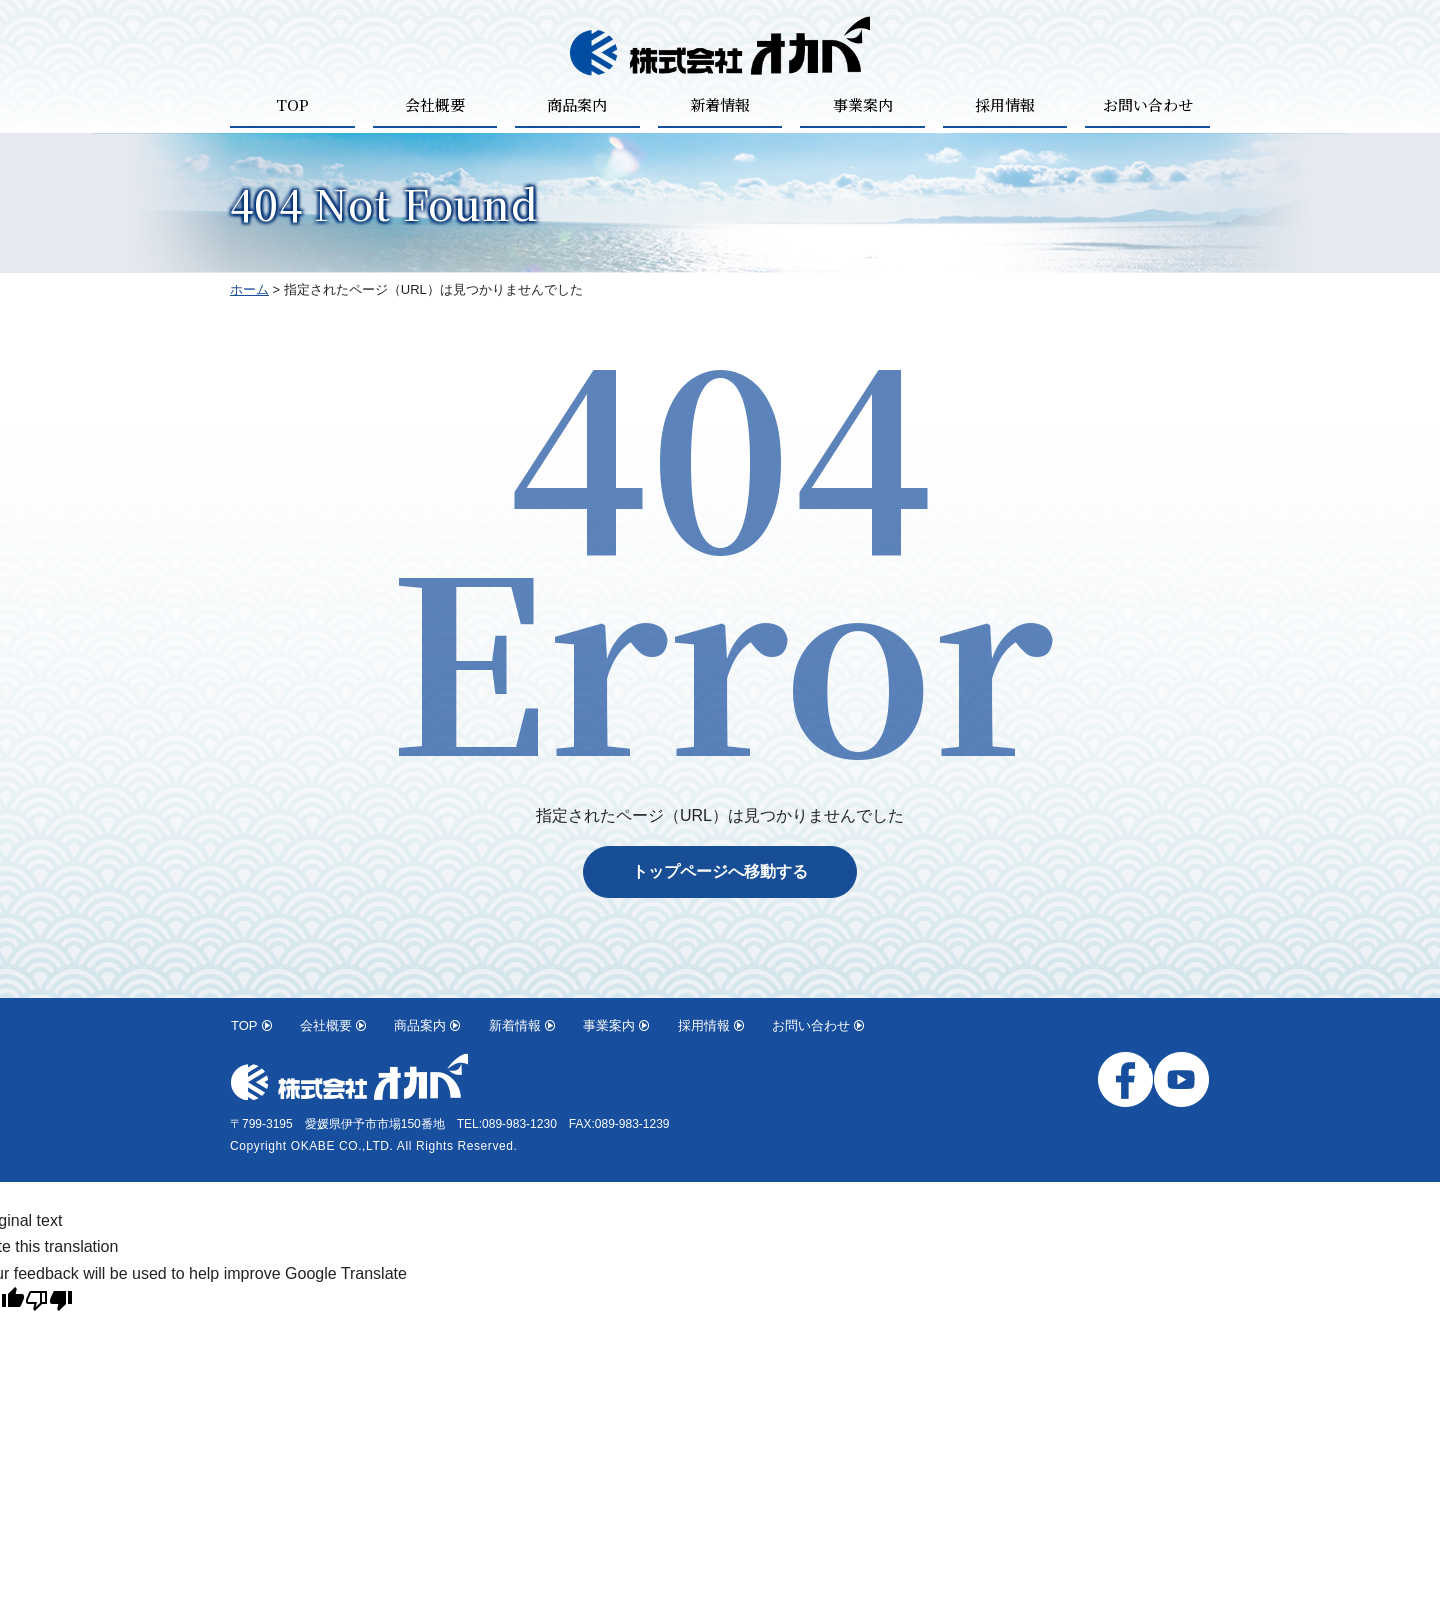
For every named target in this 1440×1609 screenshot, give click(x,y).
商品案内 (577, 104)
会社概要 (435, 104)
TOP (292, 104)
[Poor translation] (49, 1303)
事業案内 (863, 104)
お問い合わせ (1148, 104)
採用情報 (1005, 104)
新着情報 (720, 104)
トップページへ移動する (720, 871)
